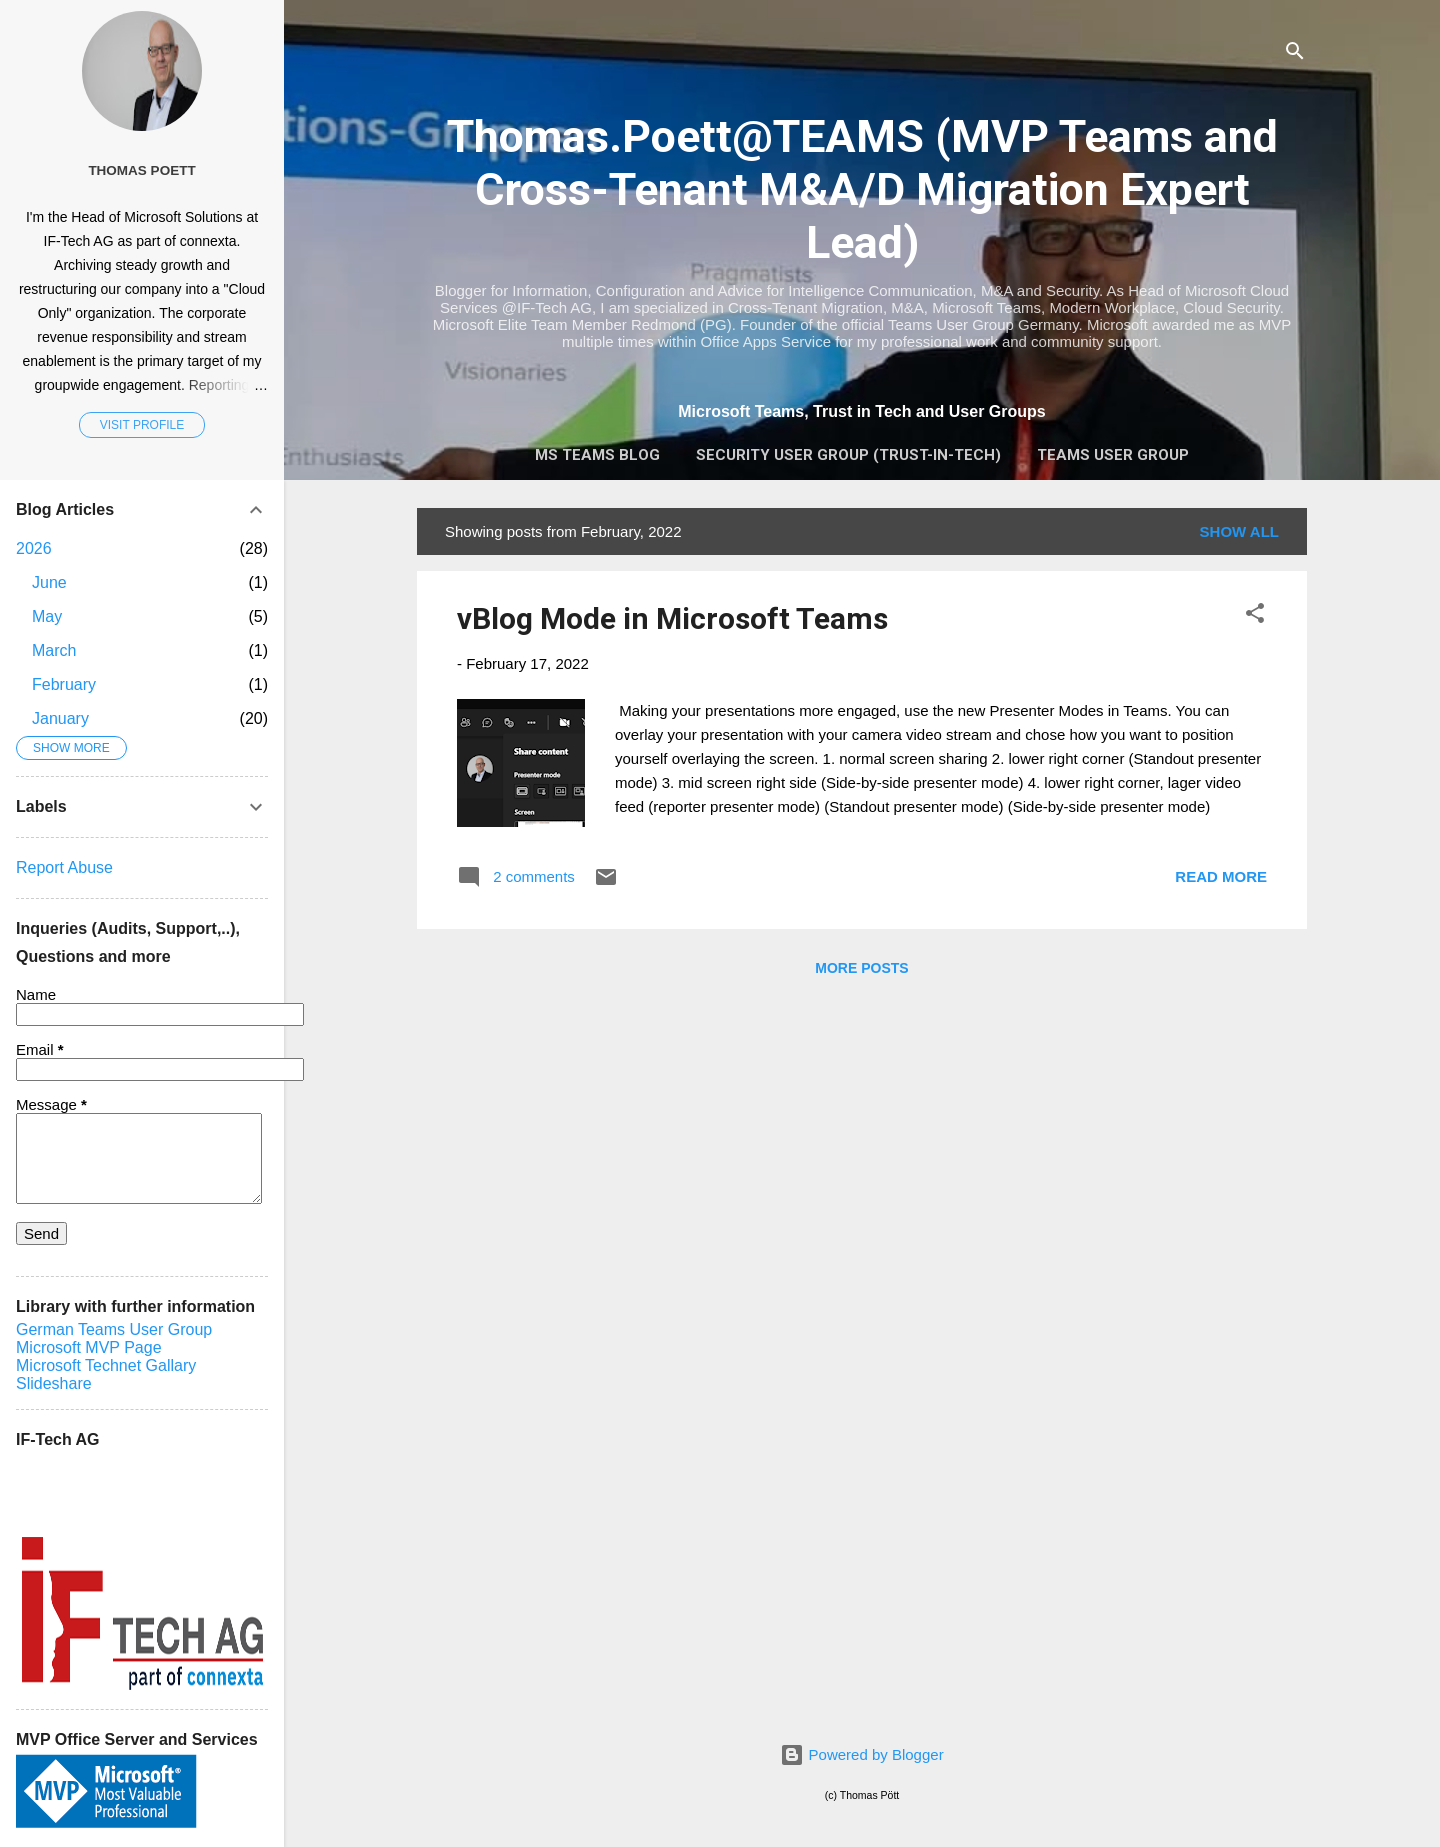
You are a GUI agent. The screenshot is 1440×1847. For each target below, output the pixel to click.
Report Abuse (64, 867)
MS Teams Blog (597, 455)
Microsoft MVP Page (89, 1347)
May (47, 616)
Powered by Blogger (861, 1754)
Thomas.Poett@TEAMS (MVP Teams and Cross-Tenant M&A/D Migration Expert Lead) (862, 189)
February (64, 684)
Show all (1239, 531)
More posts (861, 968)
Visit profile (142, 425)
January (60, 718)
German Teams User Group (114, 1329)
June (49, 582)
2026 (34, 548)
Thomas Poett (141, 170)
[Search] (1295, 54)
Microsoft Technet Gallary (106, 1365)
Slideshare (54, 1383)
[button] (1255, 616)
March (54, 650)
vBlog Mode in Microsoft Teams (672, 618)
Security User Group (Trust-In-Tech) (848, 455)
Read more (1221, 876)
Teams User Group (1113, 455)
